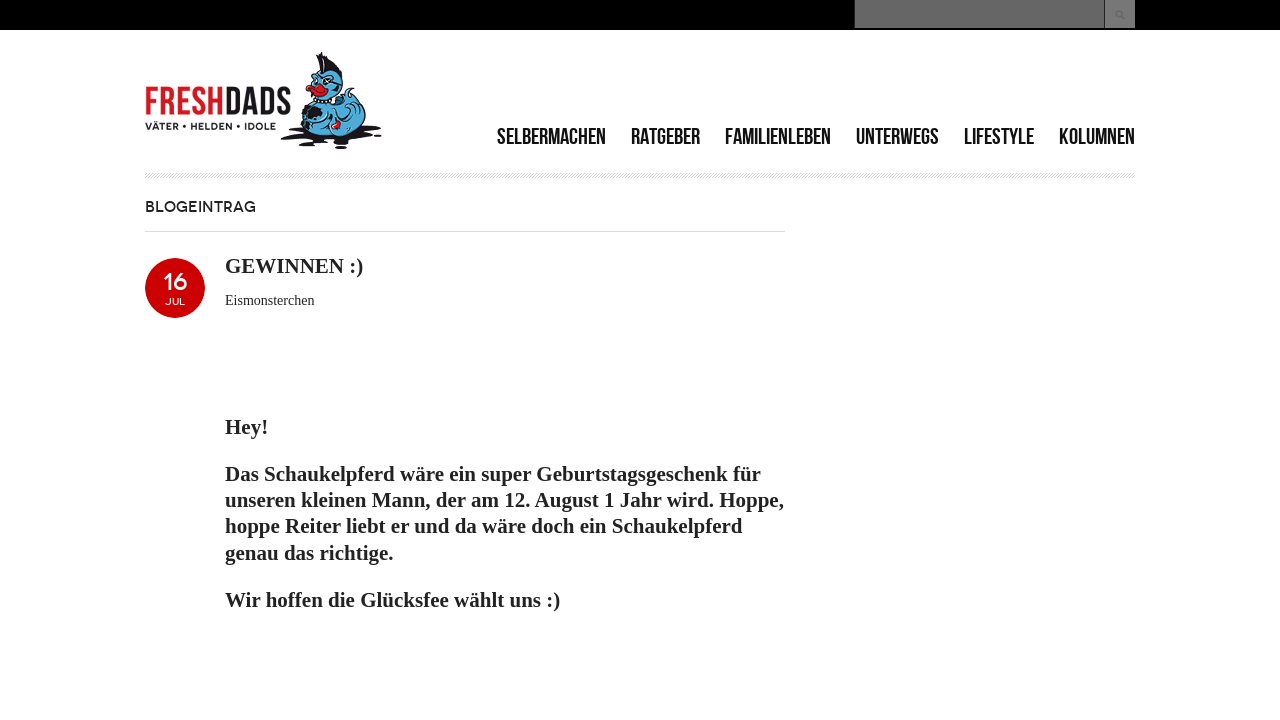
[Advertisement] (901, 80)
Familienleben (778, 136)
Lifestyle (999, 136)
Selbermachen (551, 136)
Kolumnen (1097, 136)
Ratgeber (665, 136)
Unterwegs (897, 136)
